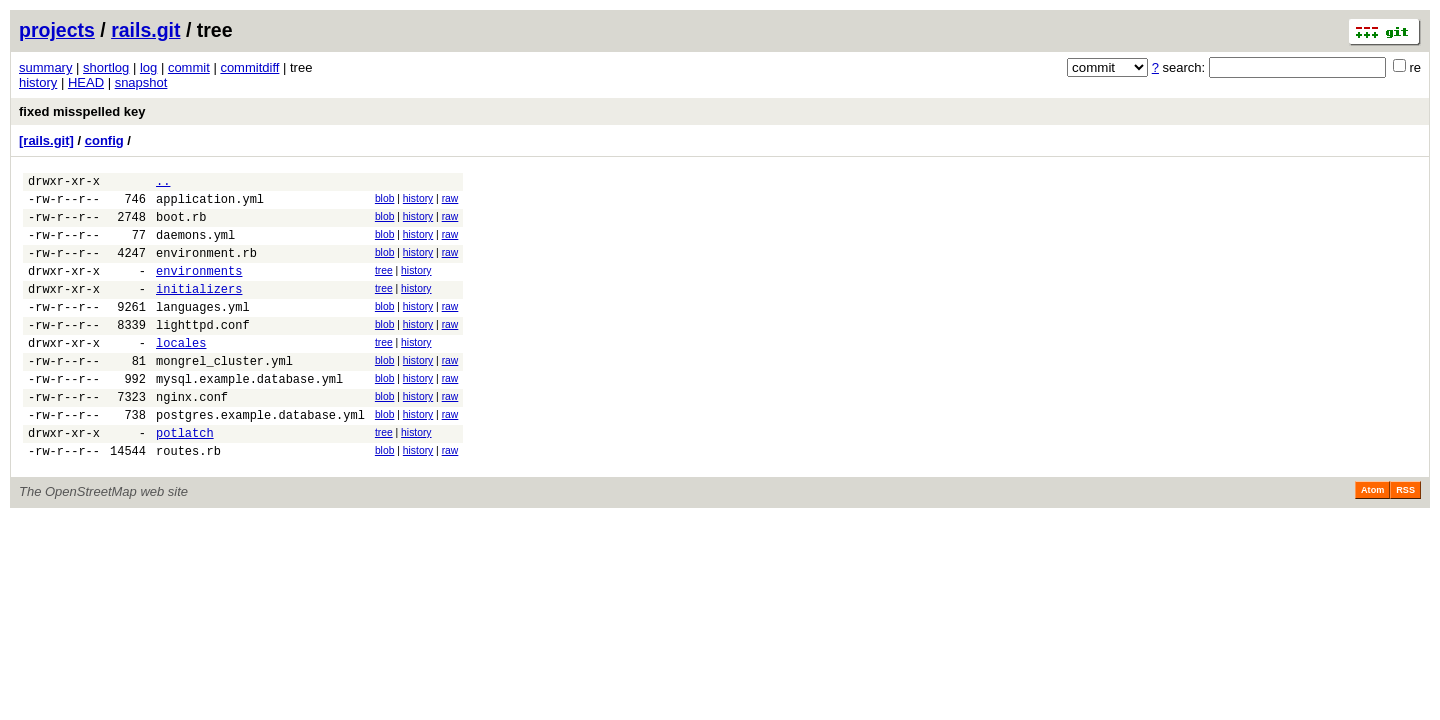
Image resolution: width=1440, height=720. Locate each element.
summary (45, 67)
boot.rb (181, 225)
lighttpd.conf (203, 351)
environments (199, 288)
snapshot (141, 82)
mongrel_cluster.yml (224, 393)
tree (384, 285)
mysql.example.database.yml (249, 414)
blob (385, 201)
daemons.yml (195, 246)
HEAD (86, 82)
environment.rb (206, 267)
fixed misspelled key (82, 111)
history (38, 82)
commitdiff (249, 67)
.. (163, 183)
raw (450, 201)
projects (57, 30)
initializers (199, 309)
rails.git (145, 30)
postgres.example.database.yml (260, 456)
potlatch (185, 477)
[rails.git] (46, 140)
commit (189, 67)
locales (181, 372)
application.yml (210, 204)
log (148, 67)
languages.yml (203, 330)
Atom (1372, 538)
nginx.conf (192, 435)
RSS (1405, 538)
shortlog (106, 67)
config (104, 140)
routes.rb (188, 498)
